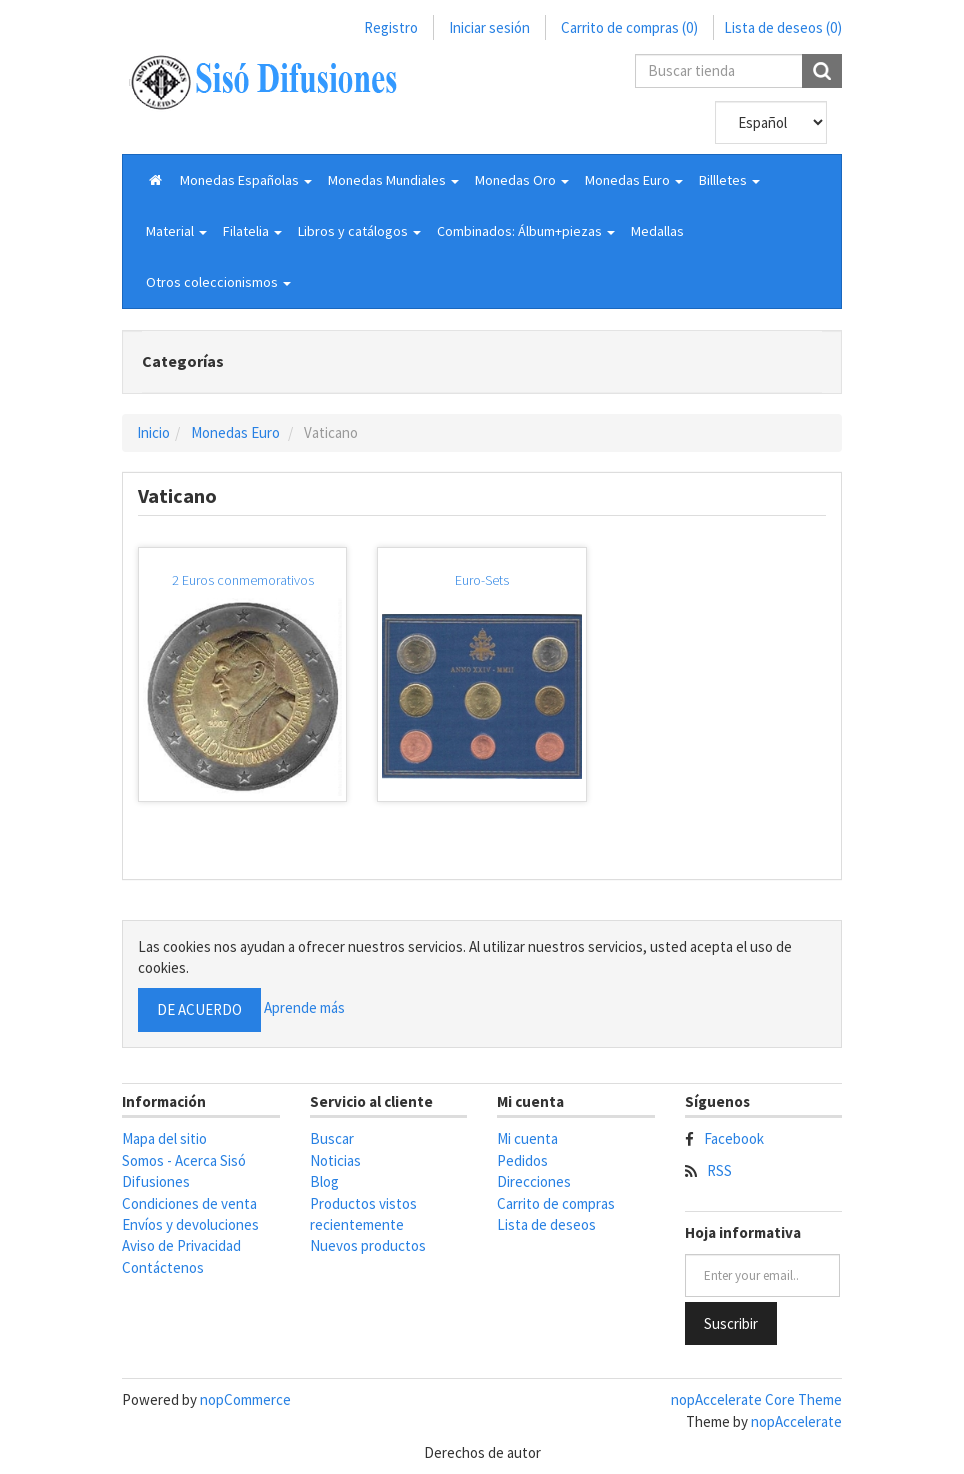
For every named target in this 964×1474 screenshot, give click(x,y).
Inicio (153, 432)
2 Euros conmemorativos (243, 580)
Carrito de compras (556, 1203)
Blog (324, 1181)
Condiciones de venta (189, 1203)
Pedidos (522, 1160)
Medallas (657, 231)
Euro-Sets (482, 580)
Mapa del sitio (164, 1138)
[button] (246, 180)
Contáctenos (163, 1267)
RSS (719, 1170)
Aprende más (304, 1008)
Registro (391, 27)
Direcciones (534, 1181)
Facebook (734, 1138)
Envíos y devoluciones (190, 1224)
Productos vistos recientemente (363, 1214)
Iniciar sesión (489, 27)
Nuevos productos (368, 1245)
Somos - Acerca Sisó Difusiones (184, 1171)
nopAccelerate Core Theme (756, 1399)
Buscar (332, 1138)
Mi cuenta (527, 1138)
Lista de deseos (546, 1224)
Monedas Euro (235, 432)
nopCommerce (245, 1399)
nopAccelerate (796, 1421)
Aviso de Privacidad (181, 1245)
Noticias (335, 1160)
